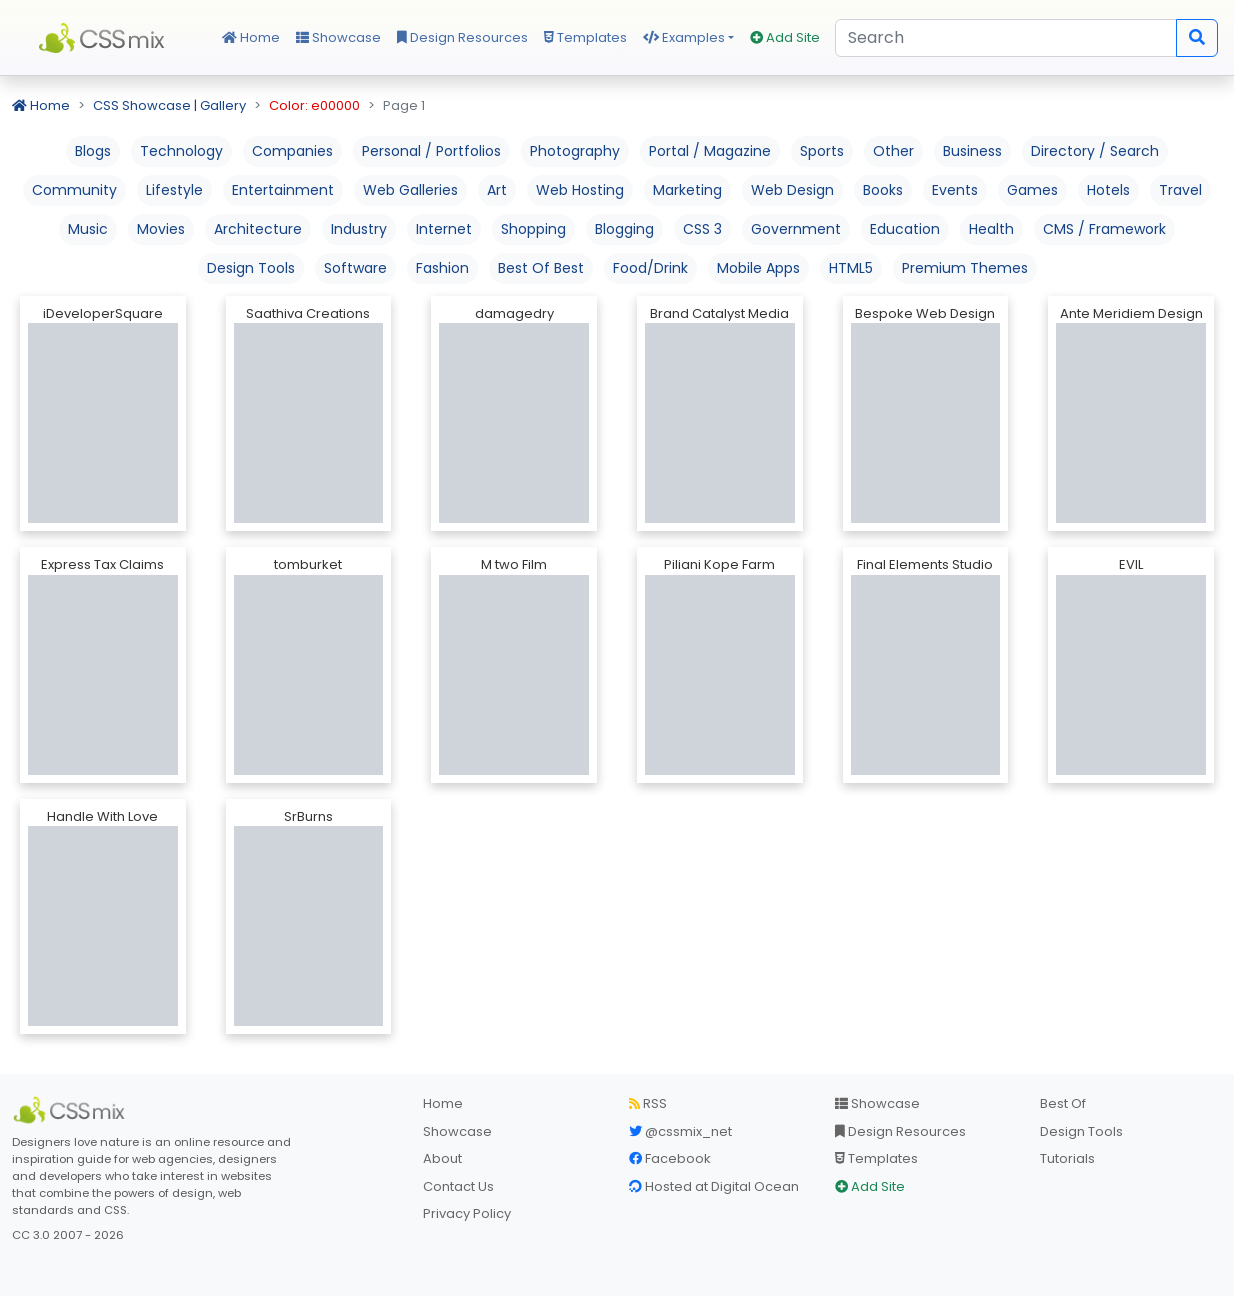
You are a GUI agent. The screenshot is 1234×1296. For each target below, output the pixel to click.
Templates (585, 37)
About (442, 1158)
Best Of (1063, 1103)
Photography (575, 151)
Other (893, 151)
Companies (292, 151)
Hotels (1108, 190)
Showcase (338, 37)
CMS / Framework (1104, 229)
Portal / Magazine (710, 151)
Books (883, 190)
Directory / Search (1095, 151)
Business (972, 151)
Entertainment (283, 190)
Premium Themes (965, 268)
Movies (161, 229)
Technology (181, 151)
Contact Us (458, 1186)
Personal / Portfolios (431, 151)
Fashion (442, 268)
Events (955, 190)
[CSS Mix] (72, 1110)
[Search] (1006, 38)
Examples (684, 37)
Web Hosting (580, 190)
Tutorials (1067, 1158)
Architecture (258, 229)
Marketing (687, 190)
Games (1032, 190)
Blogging (624, 229)
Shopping (533, 229)
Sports (822, 151)
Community (74, 190)
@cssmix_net (680, 1131)
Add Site (785, 37)
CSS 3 (702, 229)
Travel (1180, 190)
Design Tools (251, 268)
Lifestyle (174, 190)
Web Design (792, 190)
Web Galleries (410, 190)
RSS (648, 1103)
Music (88, 229)
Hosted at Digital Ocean (714, 1186)
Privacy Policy (467, 1213)
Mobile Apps (758, 268)
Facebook (670, 1158)
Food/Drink (650, 268)
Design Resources (462, 37)
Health (991, 229)
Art (497, 190)
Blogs (93, 151)
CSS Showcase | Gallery (169, 105)
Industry (359, 229)
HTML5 (851, 268)
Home (251, 37)
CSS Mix (105, 38)
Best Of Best (541, 268)
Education (905, 229)
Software (355, 268)
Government (796, 229)
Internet (444, 229)
